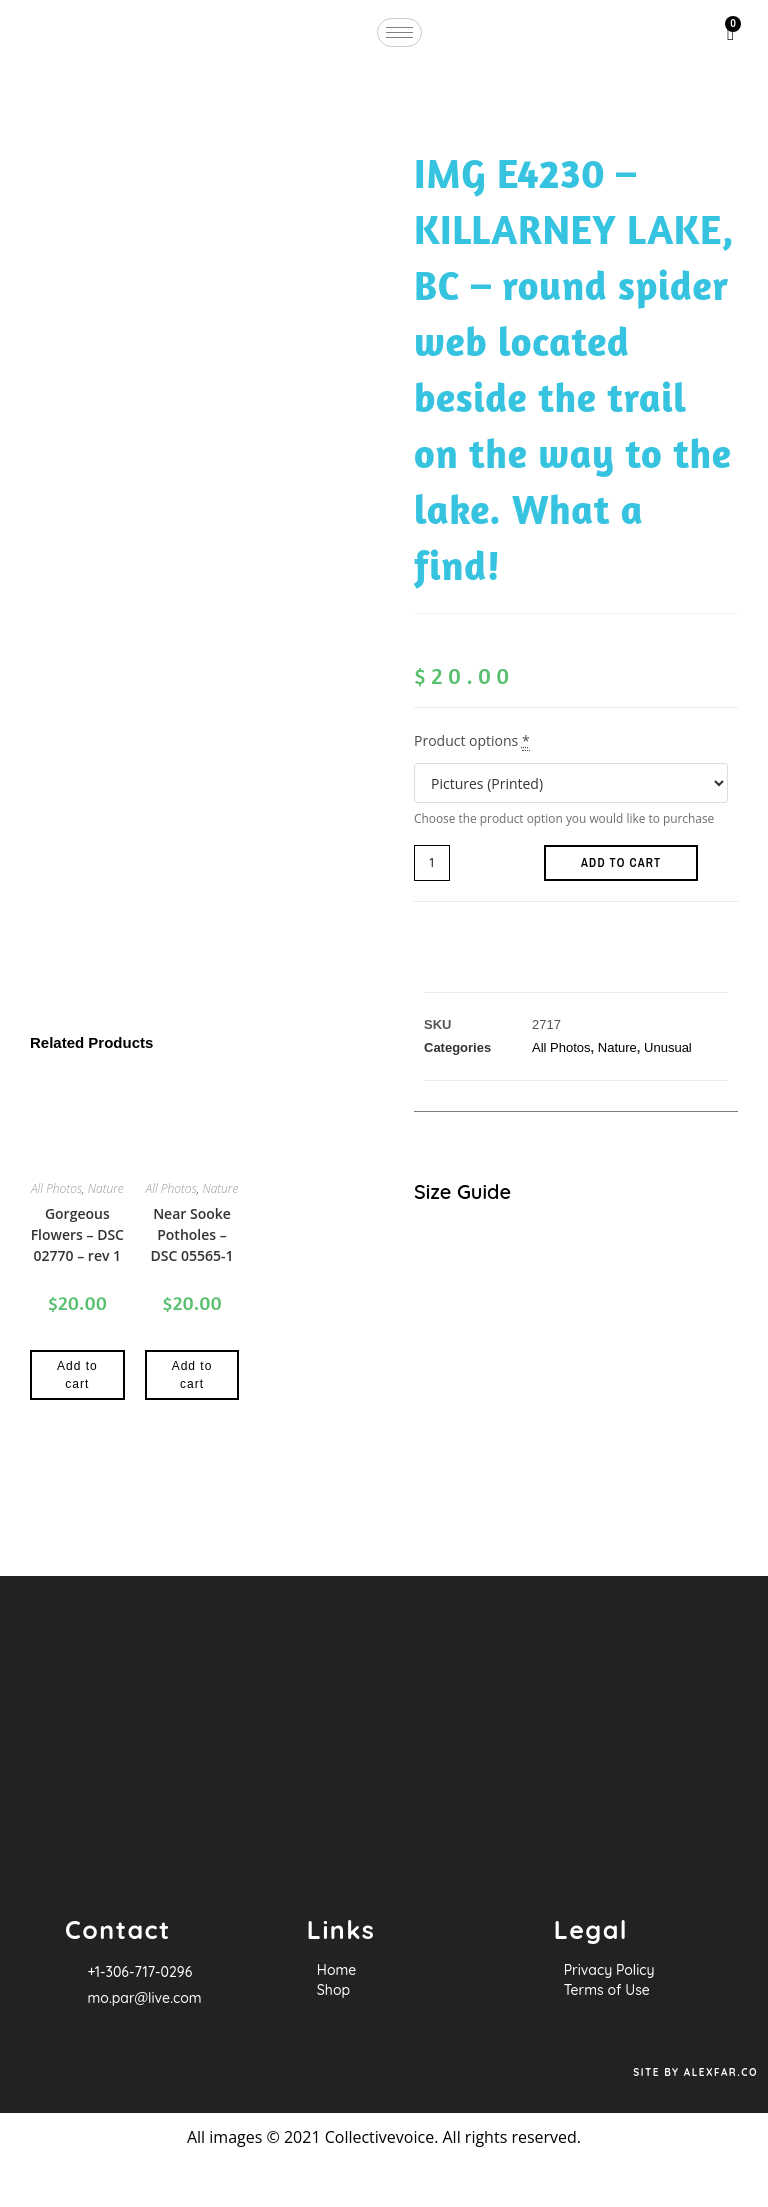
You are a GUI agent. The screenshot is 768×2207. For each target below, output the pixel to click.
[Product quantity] (432, 863)
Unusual (668, 1047)
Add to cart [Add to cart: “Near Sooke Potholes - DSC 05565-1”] (192, 1375)
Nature (106, 1188)
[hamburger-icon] (399, 32)
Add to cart (621, 863)
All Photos (56, 1188)
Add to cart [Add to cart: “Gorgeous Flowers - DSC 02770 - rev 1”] (77, 1375)
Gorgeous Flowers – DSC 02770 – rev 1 (77, 1234)
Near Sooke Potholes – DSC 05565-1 (191, 1234)
